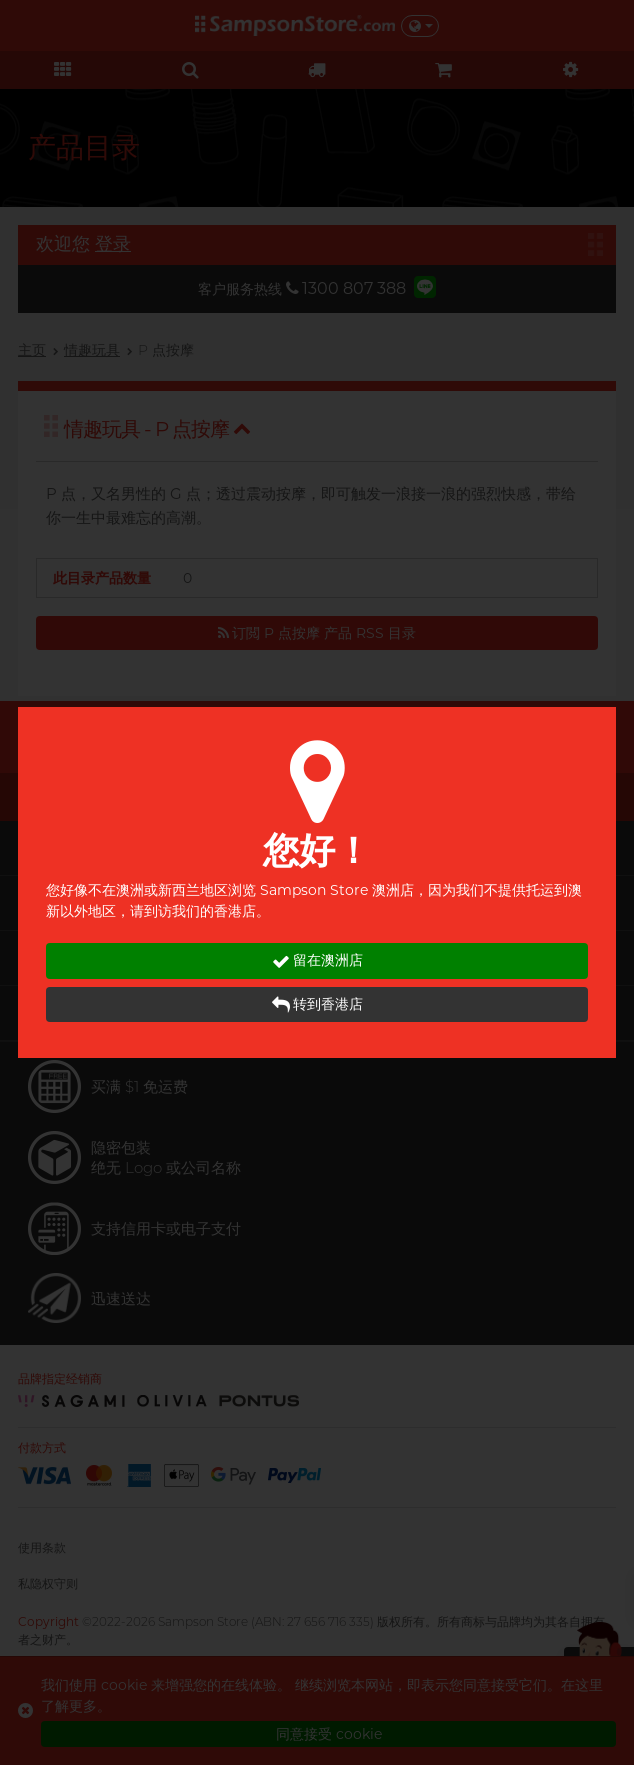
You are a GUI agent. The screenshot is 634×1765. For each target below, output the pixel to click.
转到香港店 (317, 1004)
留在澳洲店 (317, 960)
